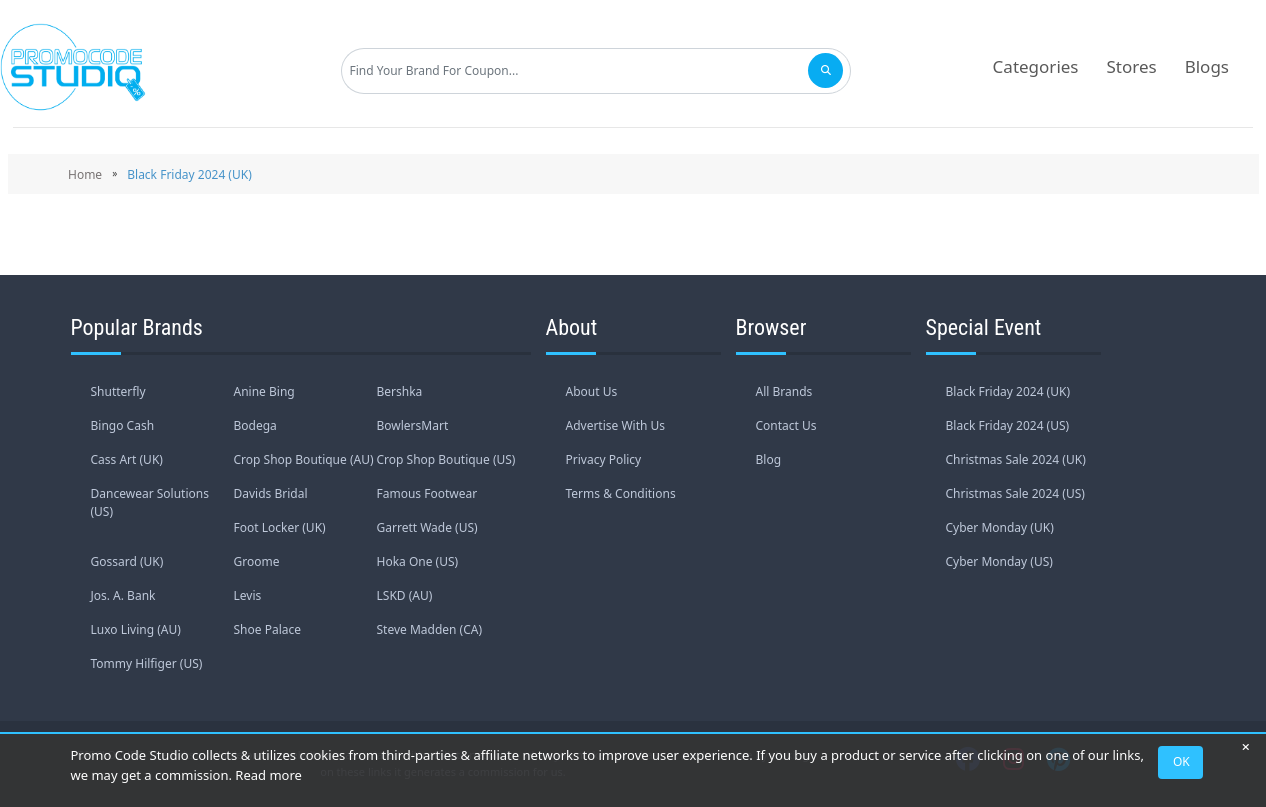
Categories (1036, 66)
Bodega (255, 425)
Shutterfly (118, 391)
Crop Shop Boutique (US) (446, 459)
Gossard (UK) (127, 561)
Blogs (1207, 66)
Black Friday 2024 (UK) (1008, 391)
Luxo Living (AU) (136, 629)
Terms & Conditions (621, 493)
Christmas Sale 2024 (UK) (1016, 459)
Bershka (400, 391)
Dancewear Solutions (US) (150, 502)
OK (1181, 761)
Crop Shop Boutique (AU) (304, 459)
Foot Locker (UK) (280, 527)
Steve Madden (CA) (430, 629)
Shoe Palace (268, 629)
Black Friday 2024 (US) (1008, 425)
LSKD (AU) (405, 595)
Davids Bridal (271, 493)
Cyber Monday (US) (999, 561)
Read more (268, 775)
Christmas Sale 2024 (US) (1015, 493)
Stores (1132, 66)
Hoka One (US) (418, 561)
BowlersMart (413, 425)
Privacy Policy (604, 459)
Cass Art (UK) (127, 459)
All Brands (784, 391)
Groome (257, 561)
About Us (592, 391)
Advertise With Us (616, 425)
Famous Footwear (427, 493)
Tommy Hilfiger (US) (147, 663)
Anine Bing (264, 391)
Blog (769, 459)
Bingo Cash (123, 425)
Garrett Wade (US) (427, 527)
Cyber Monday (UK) (1000, 527)
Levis (248, 595)
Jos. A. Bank (123, 595)
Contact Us (786, 425)
